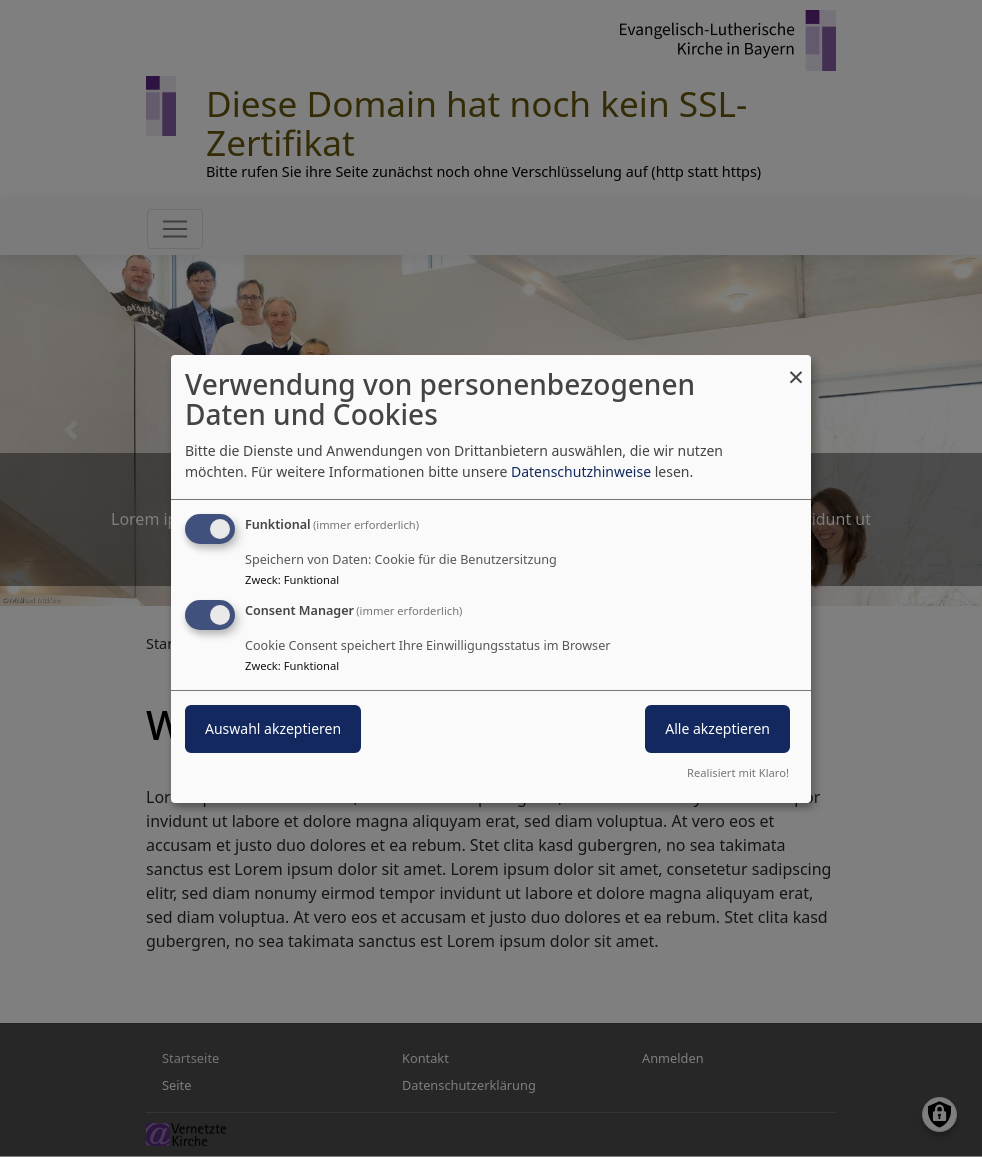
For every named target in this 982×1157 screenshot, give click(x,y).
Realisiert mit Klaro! (738, 772)
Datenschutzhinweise (581, 471)
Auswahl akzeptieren (273, 728)
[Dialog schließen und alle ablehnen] (796, 366)
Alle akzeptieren (717, 728)
